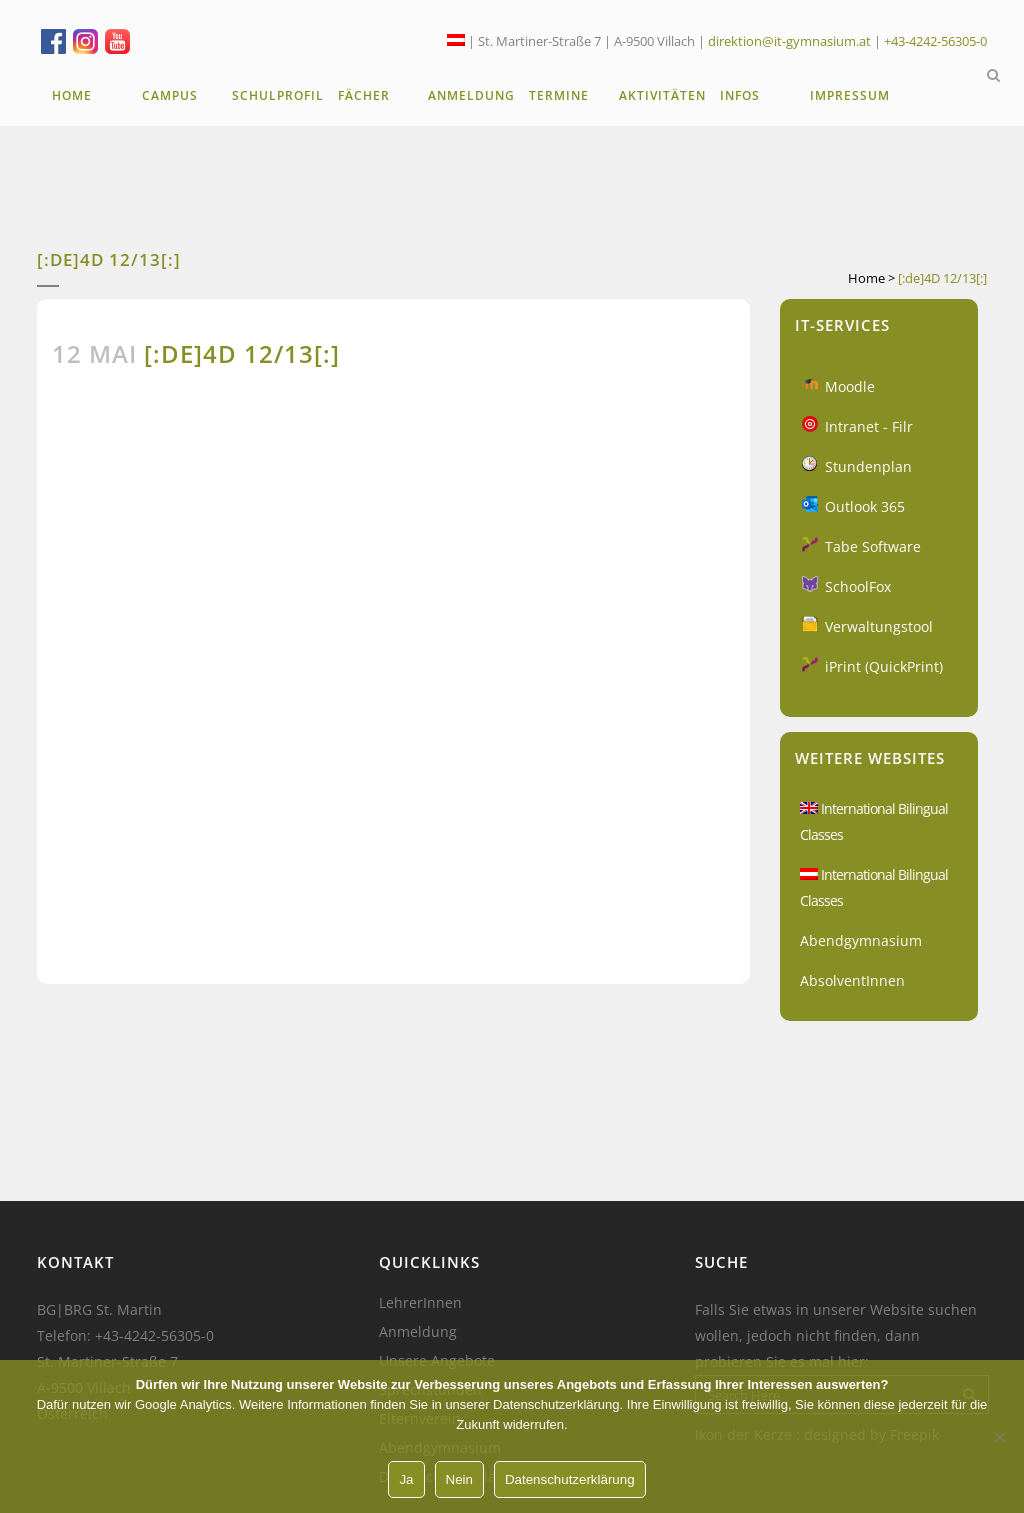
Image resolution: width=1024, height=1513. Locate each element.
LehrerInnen (420, 1303)
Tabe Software (873, 546)
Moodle (850, 386)
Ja (406, 1479)
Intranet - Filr (869, 426)
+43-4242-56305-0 (935, 41)
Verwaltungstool (879, 626)
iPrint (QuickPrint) (884, 666)
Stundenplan (868, 466)
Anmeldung (418, 1332)
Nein (459, 1479)
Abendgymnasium (861, 940)
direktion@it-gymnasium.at (789, 41)
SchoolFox (858, 586)
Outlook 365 (865, 506)
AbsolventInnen (852, 980)
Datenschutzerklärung (570, 1479)
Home (866, 278)
